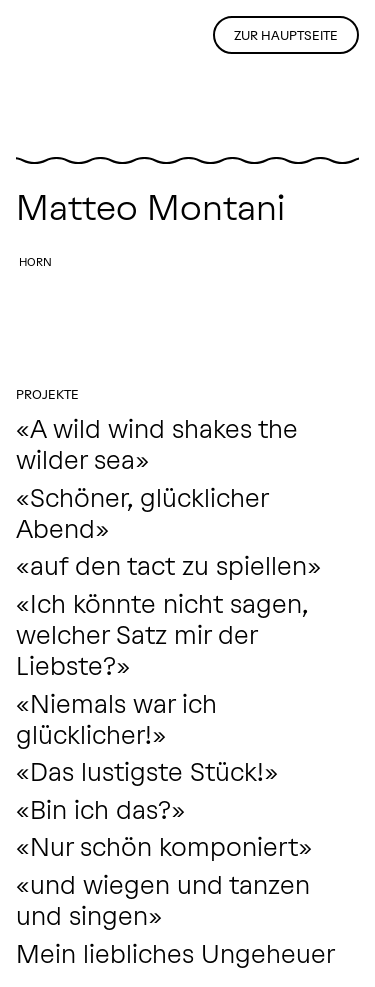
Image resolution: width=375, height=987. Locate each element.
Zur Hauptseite (286, 35)
